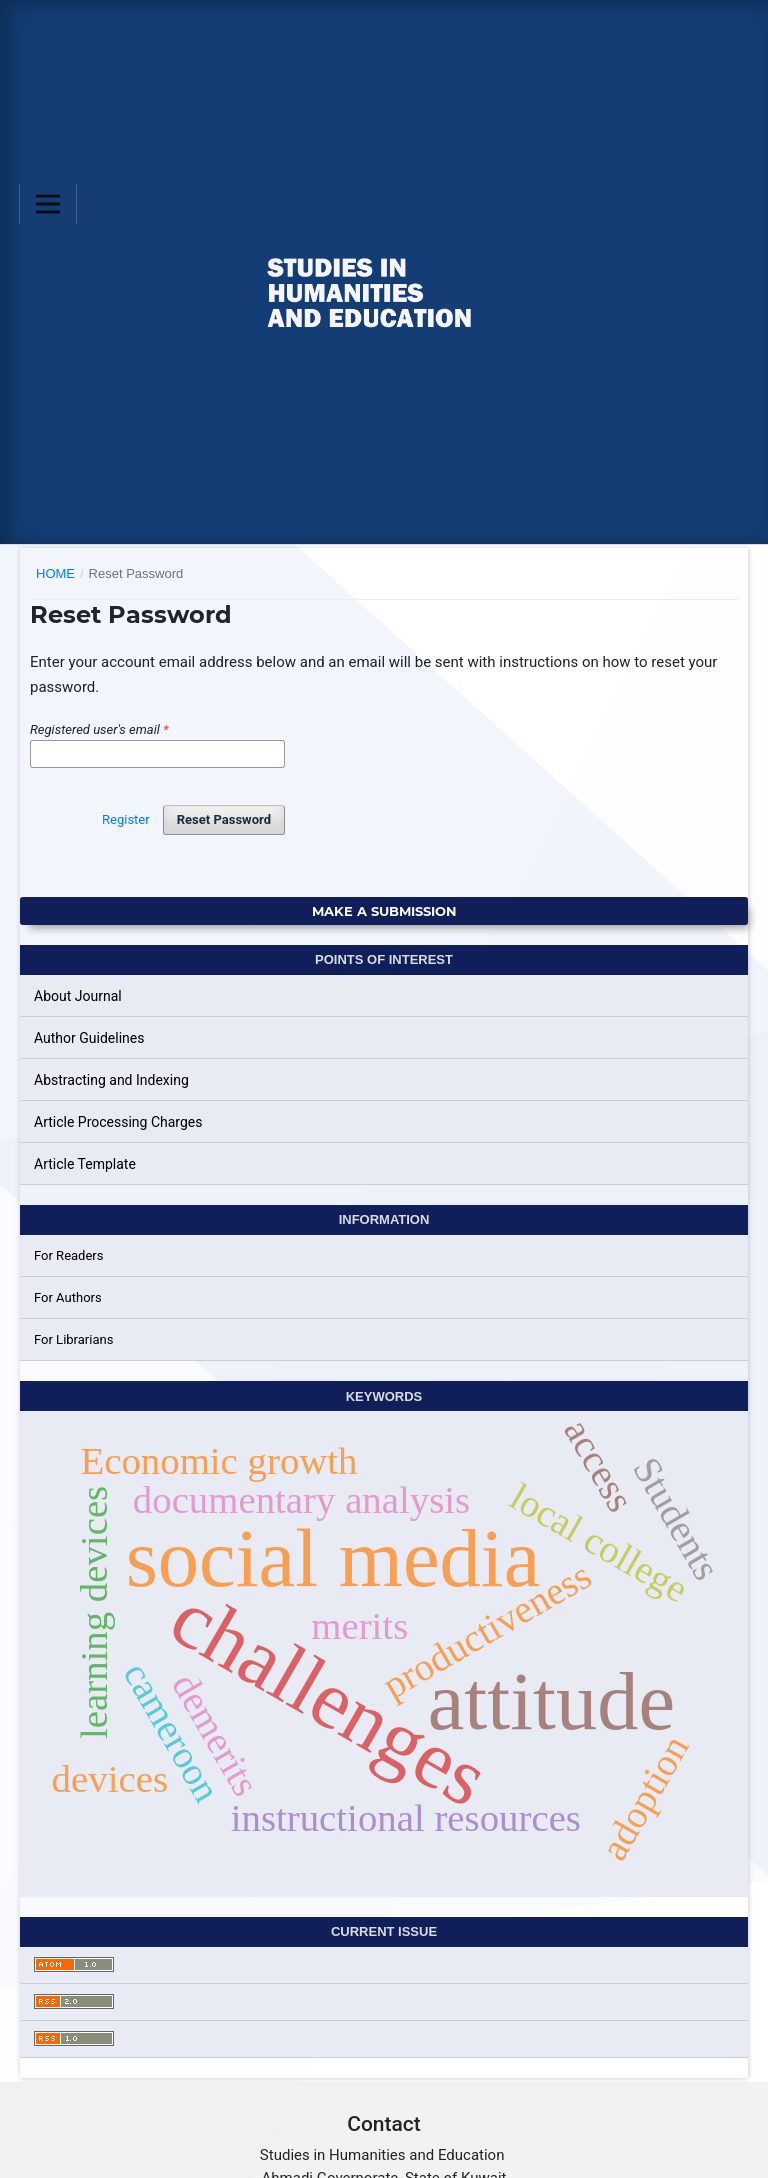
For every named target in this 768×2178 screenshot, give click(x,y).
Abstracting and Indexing (111, 1080)
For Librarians (73, 1339)
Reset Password (224, 819)
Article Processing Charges (118, 1122)
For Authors (68, 1297)
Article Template (85, 1164)
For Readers (69, 1255)
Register (126, 819)
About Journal (78, 996)
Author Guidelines (89, 1038)
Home (55, 573)
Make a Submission (384, 911)
